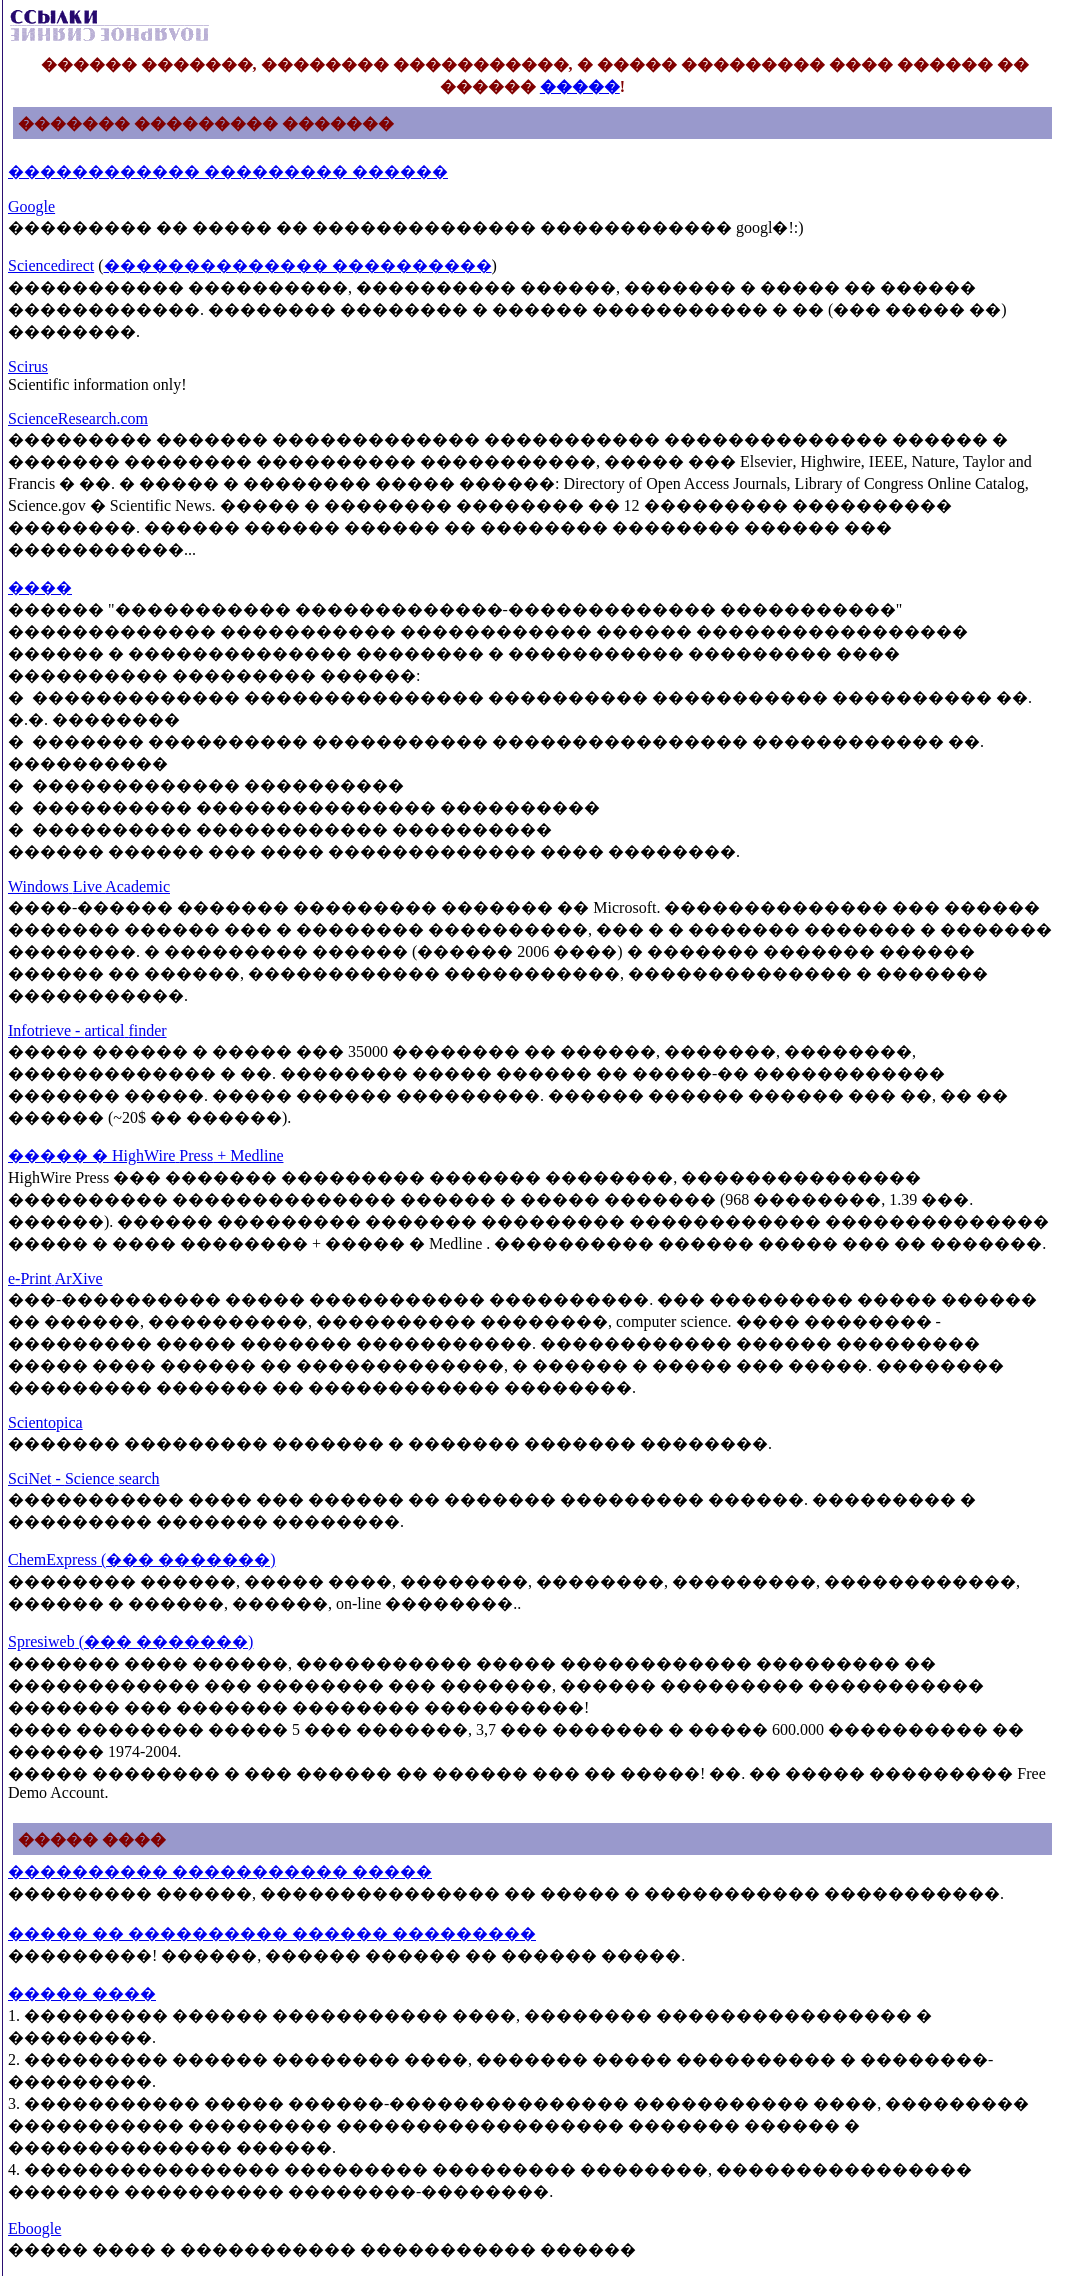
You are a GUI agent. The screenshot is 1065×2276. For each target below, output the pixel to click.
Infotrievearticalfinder (87, 1030)
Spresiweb (130, 1641)
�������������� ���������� (298, 265)
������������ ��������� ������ (228, 171)
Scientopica (45, 1422)
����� (580, 86)
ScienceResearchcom (78, 418)
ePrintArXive (55, 1278)
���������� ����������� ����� (220, 1871)
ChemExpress (142, 1559)
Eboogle (34, 2228)
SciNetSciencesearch (83, 1478)
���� (40, 587)
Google (31, 206)
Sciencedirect (51, 265)
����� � (60, 1155)
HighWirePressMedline (197, 1155)
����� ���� (82, 1993)
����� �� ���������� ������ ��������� (272, 1933)
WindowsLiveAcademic (89, 886)
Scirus (28, 366)
